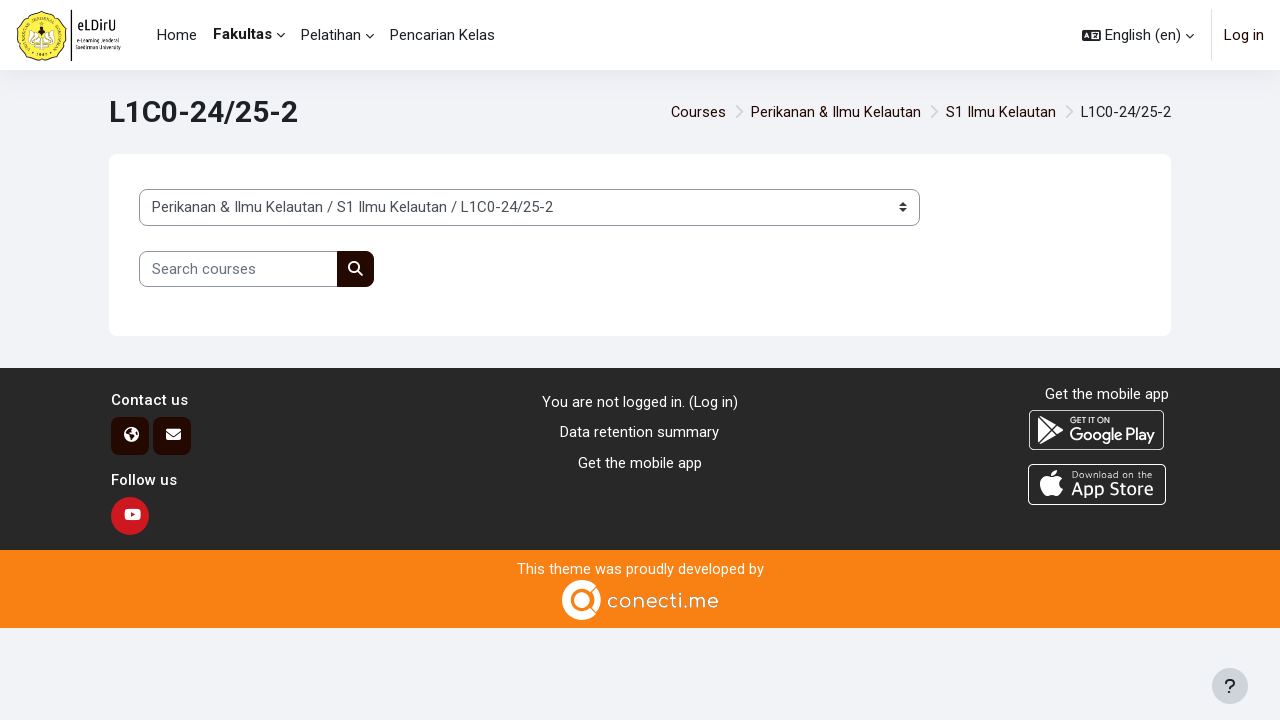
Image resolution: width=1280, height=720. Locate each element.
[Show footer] (1230, 686)
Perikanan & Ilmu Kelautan (833, 112)
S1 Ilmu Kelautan (999, 112)
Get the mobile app (640, 463)
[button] (1138, 35)
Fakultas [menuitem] (242, 34)
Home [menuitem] (177, 35)
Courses (695, 112)
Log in (1244, 35)
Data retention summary (639, 433)
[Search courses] (238, 269)
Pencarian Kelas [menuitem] (442, 35)
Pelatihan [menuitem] (331, 35)
